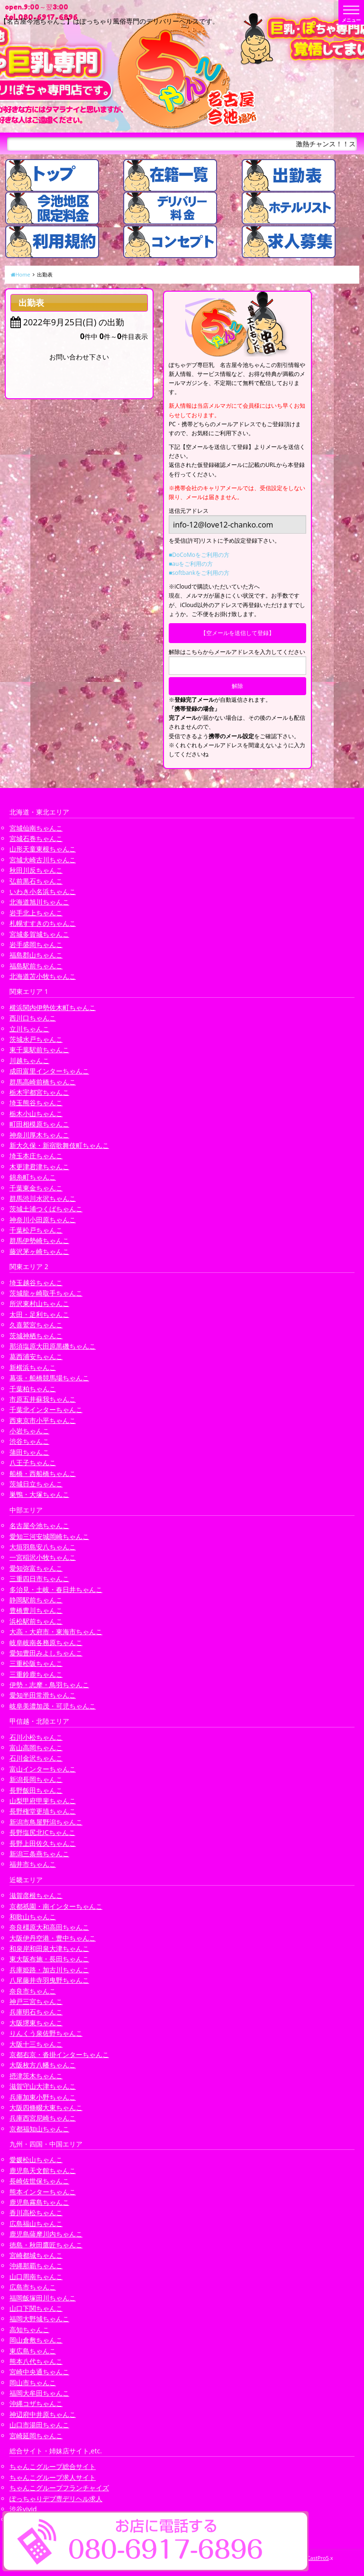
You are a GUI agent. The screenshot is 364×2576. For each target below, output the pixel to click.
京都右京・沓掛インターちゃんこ (59, 2054)
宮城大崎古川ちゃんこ (42, 859)
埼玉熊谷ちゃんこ (36, 1102)
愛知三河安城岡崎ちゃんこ (49, 1536)
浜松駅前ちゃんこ (36, 1621)
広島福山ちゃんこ (36, 2223)
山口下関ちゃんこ (36, 2308)
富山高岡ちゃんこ (36, 1747)
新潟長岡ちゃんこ (36, 1779)
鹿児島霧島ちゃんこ (39, 2202)
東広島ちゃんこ (32, 2350)
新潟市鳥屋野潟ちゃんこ (45, 1821)
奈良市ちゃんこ (32, 1990)
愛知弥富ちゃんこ (36, 1568)
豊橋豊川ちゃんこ (36, 1610)
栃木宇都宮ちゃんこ (39, 1092)
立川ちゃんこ (29, 1028)
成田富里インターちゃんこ (49, 1070)
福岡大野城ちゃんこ (39, 2318)
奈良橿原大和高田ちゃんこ (49, 1927)
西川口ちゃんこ (32, 1017)
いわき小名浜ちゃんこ (42, 891)
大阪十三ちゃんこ (36, 2043)
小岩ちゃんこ (29, 1430)
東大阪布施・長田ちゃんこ (49, 1958)
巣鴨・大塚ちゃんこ (39, 1494)
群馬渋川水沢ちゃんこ (42, 1198)
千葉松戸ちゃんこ (36, 1229)
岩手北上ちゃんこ (36, 912)
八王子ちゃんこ (32, 1462)
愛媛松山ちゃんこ (36, 2159)
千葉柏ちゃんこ (32, 1388)
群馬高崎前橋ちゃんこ (42, 1081)
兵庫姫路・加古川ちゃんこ (49, 1969)
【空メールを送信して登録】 (237, 633)
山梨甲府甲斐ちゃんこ (42, 1800)
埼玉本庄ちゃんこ (36, 1155)
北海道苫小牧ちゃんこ (42, 976)
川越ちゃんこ (29, 1060)
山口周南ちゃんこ (36, 2276)
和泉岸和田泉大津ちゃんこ (49, 1948)
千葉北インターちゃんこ (45, 1409)
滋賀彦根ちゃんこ (36, 1895)
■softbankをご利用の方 (199, 573)
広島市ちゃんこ (32, 2286)
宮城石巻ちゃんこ (36, 838)
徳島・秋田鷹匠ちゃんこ (45, 2244)
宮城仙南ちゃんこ (36, 827)
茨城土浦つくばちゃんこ (45, 1208)
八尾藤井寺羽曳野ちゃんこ (49, 1980)
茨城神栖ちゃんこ (36, 1335)
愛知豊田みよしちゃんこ (45, 1652)
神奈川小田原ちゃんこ (42, 1219)
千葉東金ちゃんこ (36, 1187)
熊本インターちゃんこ (42, 2191)
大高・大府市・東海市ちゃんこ (55, 1631)
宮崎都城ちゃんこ (36, 2255)
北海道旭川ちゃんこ (39, 901)
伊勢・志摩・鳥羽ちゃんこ (49, 1684)
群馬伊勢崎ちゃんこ (39, 1240)
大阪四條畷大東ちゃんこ (45, 2107)
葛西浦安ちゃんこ (36, 1356)
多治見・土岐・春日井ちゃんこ (55, 1589)
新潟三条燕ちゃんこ (39, 1853)
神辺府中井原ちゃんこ (42, 2414)
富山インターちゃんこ (42, 1768)
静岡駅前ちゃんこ (36, 1599)
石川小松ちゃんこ (36, 1737)
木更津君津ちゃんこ (39, 1166)
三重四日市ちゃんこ (39, 1578)
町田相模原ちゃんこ (39, 1123)
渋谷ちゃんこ (29, 1441)
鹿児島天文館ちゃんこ (42, 2170)
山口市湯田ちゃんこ (39, 2424)
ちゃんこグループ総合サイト (52, 2466)
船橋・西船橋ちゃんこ (42, 1473)
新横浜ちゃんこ (32, 1367)
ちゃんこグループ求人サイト (52, 2477)
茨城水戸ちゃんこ (36, 1039)
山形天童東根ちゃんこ (42, 848)
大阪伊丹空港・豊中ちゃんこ (52, 1937)
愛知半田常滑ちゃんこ (42, 1694)
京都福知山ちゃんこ (39, 2128)
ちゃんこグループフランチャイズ (59, 2487)
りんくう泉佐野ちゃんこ (45, 2033)
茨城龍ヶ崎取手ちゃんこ (45, 1292)
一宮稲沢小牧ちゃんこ (42, 1557)
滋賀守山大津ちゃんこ (42, 2086)
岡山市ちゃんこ (32, 2382)
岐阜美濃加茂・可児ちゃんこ (52, 1705)
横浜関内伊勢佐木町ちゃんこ (52, 1007)
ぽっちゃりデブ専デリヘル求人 (55, 2498)
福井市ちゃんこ (32, 1864)
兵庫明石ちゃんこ (36, 2011)
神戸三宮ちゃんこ (36, 2001)
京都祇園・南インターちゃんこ (55, 1906)
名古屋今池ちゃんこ (39, 1525)
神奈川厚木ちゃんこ (39, 1134)
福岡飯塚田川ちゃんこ (42, 2297)
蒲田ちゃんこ (29, 1452)
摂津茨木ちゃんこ (36, 2075)
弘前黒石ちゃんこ (36, 881)
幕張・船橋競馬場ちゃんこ (49, 1377)
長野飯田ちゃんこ (36, 1790)
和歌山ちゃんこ (32, 1916)
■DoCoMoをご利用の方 (199, 555)
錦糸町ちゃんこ (32, 1176)
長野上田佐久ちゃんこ (42, 1843)
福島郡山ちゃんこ (36, 954)
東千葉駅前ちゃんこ (39, 1049)
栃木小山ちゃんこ (36, 1113)
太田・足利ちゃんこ (39, 1314)
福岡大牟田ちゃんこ (39, 2392)
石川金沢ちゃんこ (36, 1757)
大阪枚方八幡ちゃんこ (42, 2064)
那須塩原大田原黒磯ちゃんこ (52, 1346)
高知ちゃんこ (29, 2329)
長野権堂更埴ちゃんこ (42, 1811)
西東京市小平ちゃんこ (42, 1420)
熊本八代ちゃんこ (36, 2361)
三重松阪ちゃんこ (36, 1663)
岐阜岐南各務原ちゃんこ (45, 1642)
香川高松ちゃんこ (36, 2212)
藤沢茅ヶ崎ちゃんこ (39, 1251)
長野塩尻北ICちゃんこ (42, 1832)
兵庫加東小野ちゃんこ (42, 2097)
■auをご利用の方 (191, 564)
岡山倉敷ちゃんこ (36, 2339)
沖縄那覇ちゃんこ (36, 2265)
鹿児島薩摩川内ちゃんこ (45, 2233)
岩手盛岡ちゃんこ (36, 944)
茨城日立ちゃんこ (36, 1483)
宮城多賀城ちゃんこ (39, 934)
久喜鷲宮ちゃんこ (36, 1324)
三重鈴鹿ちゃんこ (36, 1674)
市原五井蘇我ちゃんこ (42, 1399)
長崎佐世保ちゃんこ (39, 2180)
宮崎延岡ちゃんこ (36, 2435)
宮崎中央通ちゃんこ (39, 2371)
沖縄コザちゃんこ (36, 2403)
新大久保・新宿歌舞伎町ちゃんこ (59, 1145)
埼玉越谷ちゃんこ (36, 1282)
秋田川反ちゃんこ (36, 870)
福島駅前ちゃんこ (36, 965)
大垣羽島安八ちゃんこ (42, 1546)
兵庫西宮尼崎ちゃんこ (42, 2117)
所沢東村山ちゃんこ (39, 1303)
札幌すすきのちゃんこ (42, 923)
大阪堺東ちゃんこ (36, 2022)
